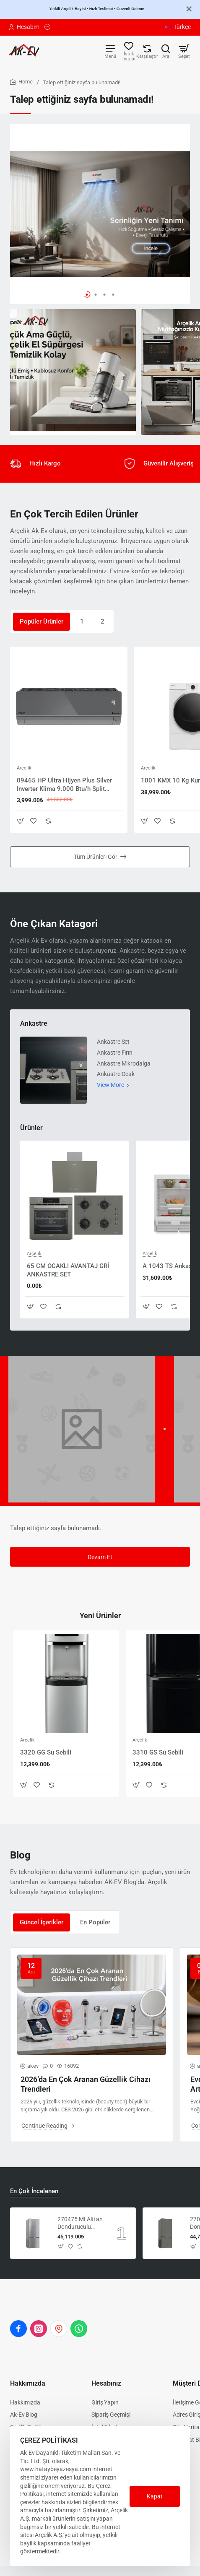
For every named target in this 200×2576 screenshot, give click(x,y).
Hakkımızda (27, 2383)
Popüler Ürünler (41, 621)
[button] (87, 295)
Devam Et (100, 1557)
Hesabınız (106, 2383)
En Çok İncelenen (34, 2191)
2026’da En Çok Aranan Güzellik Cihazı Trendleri (86, 2084)
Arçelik (24, 768)
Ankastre (33, 1023)
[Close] (189, 9)
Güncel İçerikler (41, 1922)
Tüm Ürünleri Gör (95, 856)
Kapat (155, 2496)
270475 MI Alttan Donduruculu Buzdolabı (80, 2223)
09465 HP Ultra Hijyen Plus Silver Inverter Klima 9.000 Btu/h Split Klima (64, 785)
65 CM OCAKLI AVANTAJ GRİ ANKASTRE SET (68, 1270)
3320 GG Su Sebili (45, 1752)
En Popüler (95, 1922)
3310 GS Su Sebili (157, 1752)
